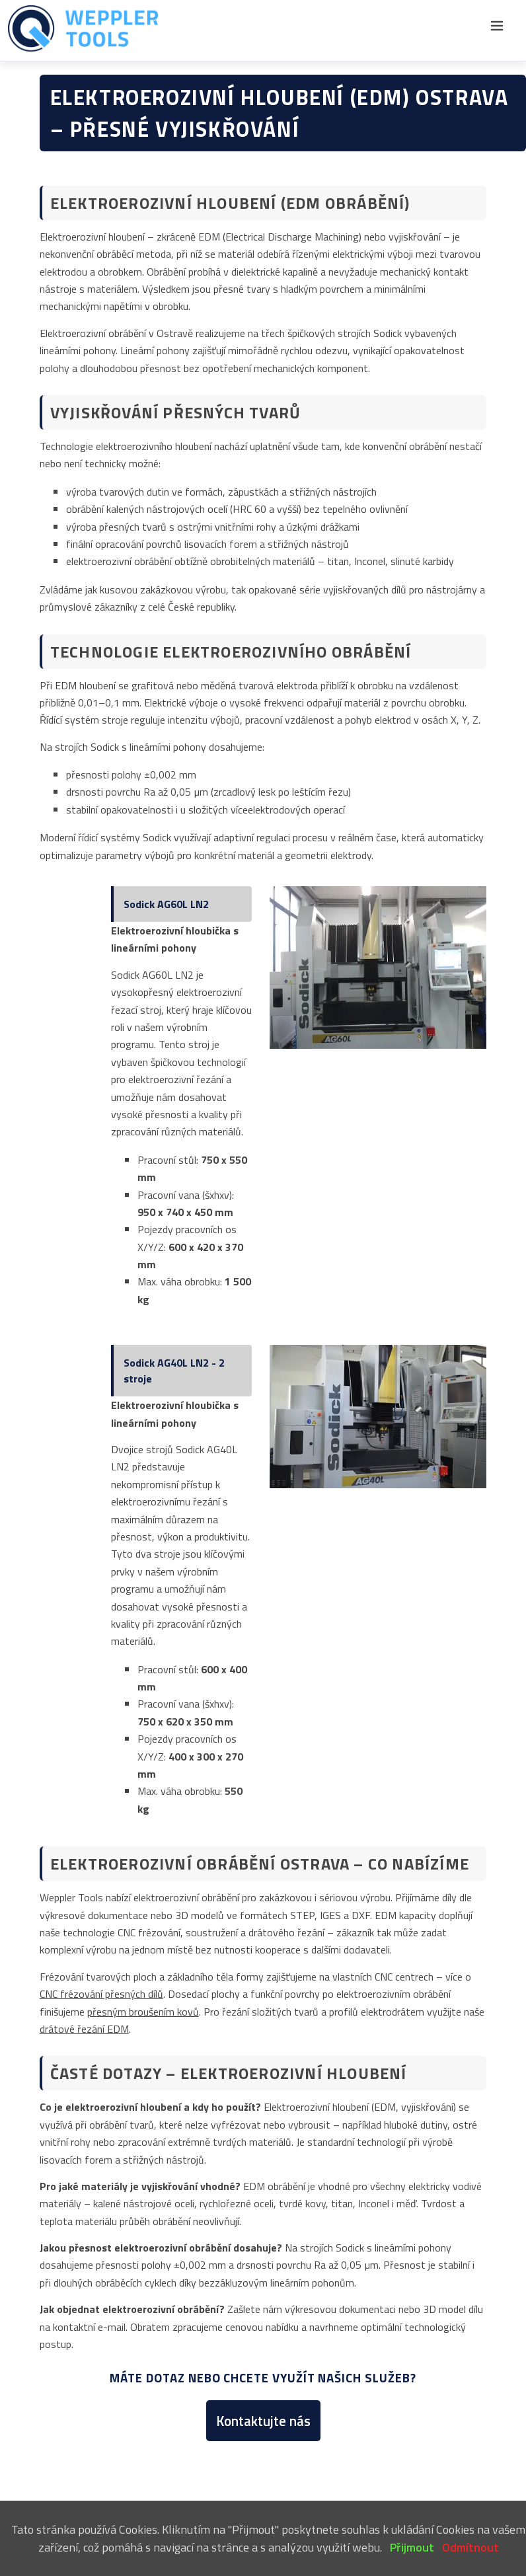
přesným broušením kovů (143, 2012)
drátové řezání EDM (84, 2029)
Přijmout (412, 2547)
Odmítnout (470, 2547)
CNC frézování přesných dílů (101, 1994)
